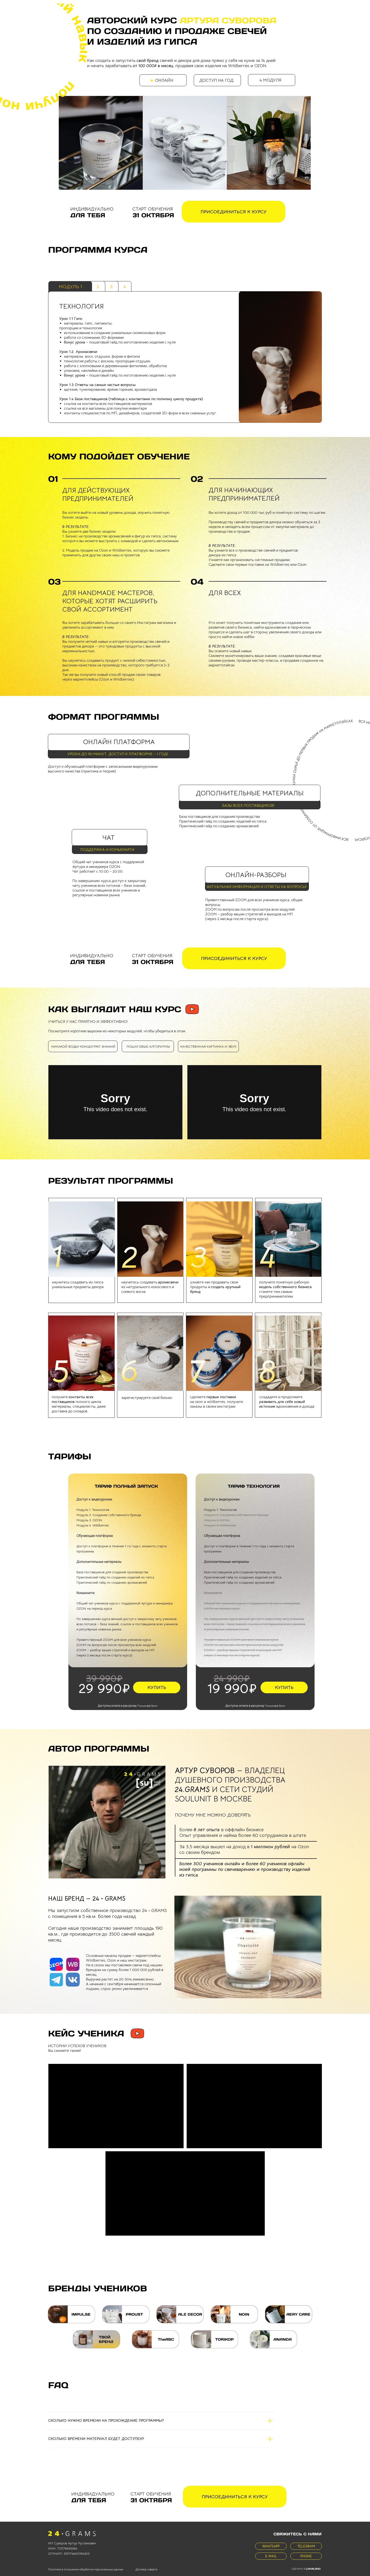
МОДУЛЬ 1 (70, 287)
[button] (125, 2314)
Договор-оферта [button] (146, 2569)
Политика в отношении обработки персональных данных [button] (85, 2569)
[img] (56, 1964)
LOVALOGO (313, 2568)
